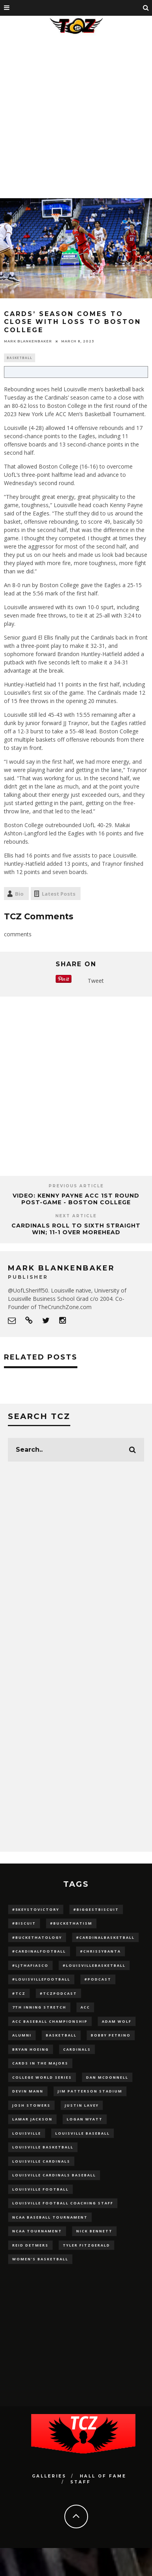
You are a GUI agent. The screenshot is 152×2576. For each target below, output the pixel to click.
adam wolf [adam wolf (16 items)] (116, 2021)
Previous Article (76, 1185)
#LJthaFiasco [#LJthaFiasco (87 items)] (30, 1965)
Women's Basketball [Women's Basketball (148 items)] (40, 2259)
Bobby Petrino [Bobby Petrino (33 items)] (111, 2035)
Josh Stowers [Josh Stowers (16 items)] (31, 2105)
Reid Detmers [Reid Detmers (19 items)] (30, 2245)
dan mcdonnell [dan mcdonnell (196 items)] (107, 2077)
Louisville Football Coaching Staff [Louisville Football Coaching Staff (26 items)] (62, 2203)
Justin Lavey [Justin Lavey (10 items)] (82, 2105)
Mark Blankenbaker (28, 341)
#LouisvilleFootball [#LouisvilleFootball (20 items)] (41, 1979)
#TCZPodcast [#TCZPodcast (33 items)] (58, 1993)
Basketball (19, 357)
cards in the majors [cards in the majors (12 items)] (40, 2063)
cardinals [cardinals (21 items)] (77, 2049)
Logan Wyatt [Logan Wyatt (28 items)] (85, 2119)
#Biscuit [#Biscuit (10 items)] (24, 1923)
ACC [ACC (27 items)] (85, 2007)
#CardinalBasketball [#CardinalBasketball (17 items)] (105, 1937)
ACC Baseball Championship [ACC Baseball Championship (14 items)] (50, 2021)
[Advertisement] (74, 115)
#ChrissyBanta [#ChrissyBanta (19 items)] (100, 1951)
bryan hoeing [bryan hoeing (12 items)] (30, 2049)
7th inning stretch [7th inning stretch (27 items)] (39, 2007)
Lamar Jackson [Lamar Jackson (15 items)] (32, 2119)
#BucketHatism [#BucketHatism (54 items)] (71, 1923)
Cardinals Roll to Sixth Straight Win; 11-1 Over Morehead (76, 1229)
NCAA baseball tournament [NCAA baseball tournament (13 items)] (50, 2217)
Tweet (96, 980)
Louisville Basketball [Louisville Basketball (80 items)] (42, 2147)
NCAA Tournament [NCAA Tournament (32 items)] (37, 2231)
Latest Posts (58, 893)
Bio (19, 893)
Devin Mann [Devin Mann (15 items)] (27, 2091)
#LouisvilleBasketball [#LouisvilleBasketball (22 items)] (94, 1965)
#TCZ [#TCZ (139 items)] (19, 1993)
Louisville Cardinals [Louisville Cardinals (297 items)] (41, 2161)
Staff (80, 2482)
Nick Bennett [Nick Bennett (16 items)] (94, 2231)
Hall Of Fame (103, 2476)
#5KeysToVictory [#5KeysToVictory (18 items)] (35, 1909)
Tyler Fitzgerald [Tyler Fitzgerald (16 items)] (86, 2245)
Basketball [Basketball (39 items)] (61, 2035)
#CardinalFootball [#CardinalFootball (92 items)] (39, 1951)
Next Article (76, 1215)
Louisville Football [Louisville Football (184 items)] (40, 2189)
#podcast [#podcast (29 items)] (97, 1979)
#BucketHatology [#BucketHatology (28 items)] (37, 1937)
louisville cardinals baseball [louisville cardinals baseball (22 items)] (54, 2175)
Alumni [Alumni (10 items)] (22, 2035)
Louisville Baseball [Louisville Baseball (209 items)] (82, 2133)
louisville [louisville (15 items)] (26, 2133)
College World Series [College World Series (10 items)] (42, 2077)
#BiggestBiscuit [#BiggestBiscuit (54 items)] (96, 1909)
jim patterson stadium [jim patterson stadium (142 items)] (90, 2091)
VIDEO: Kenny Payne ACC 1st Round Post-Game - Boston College (76, 1199)
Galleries (49, 2476)
